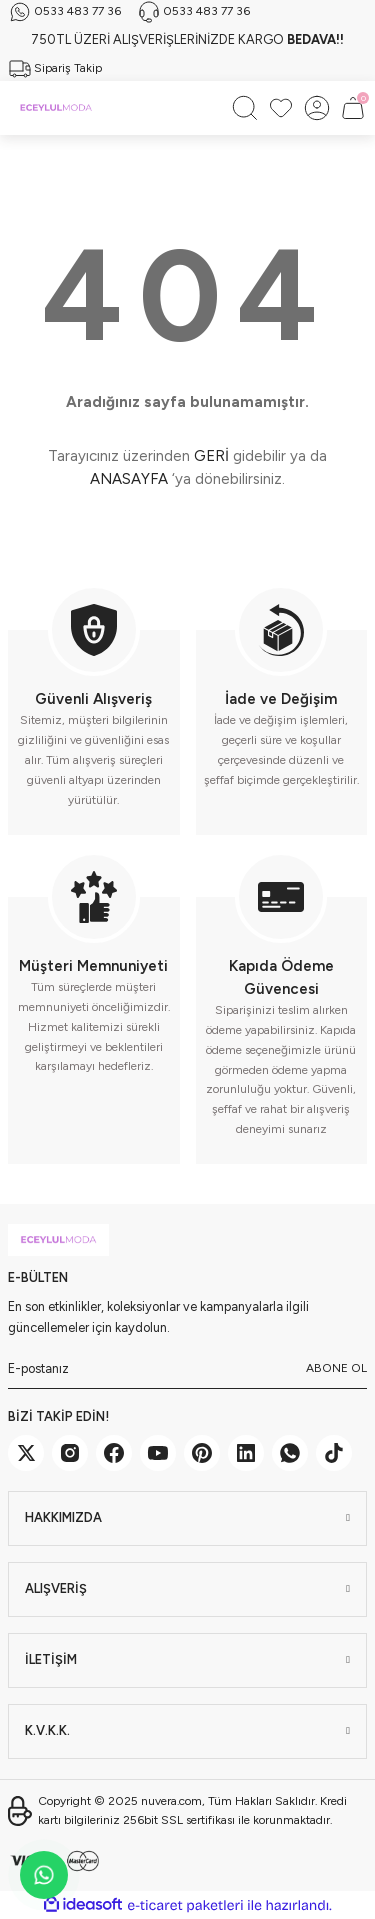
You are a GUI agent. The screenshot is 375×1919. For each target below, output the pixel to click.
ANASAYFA (129, 479)
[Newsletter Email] (187, 1369)
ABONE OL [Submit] (336, 1368)
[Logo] (56, 108)
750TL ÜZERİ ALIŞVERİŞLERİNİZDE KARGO (187, 39)
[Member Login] (317, 108)
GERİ (211, 456)
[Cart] (353, 108)
